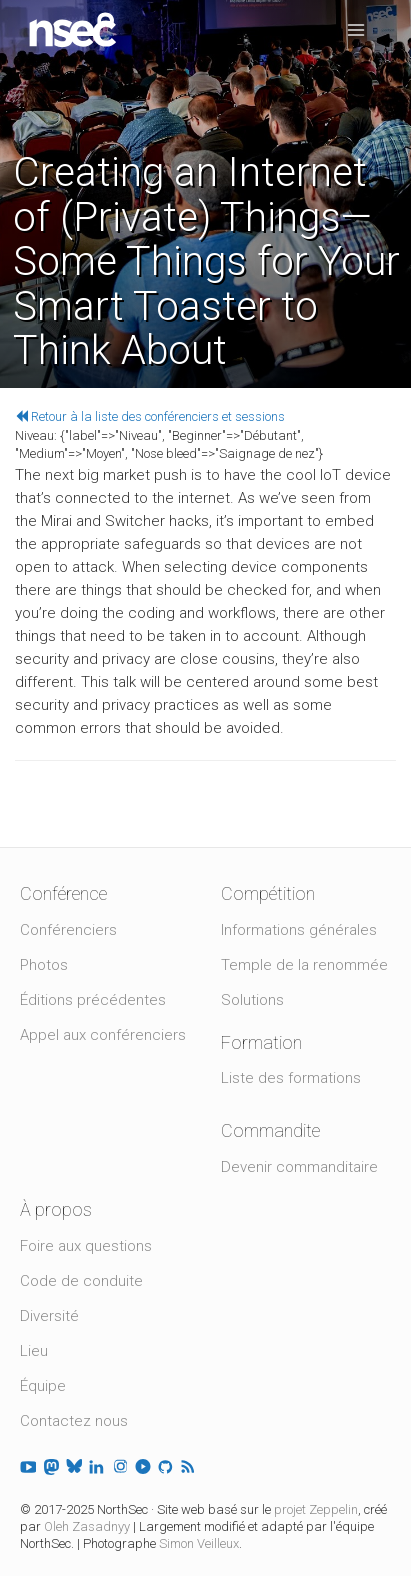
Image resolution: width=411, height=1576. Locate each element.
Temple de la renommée (304, 965)
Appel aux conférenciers (103, 1035)
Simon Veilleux (199, 1543)
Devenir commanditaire (299, 1167)
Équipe (43, 1386)
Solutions (252, 1000)
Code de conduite (81, 1281)
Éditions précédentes (93, 1000)
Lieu (34, 1351)
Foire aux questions (86, 1246)
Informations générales (299, 930)
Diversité (49, 1316)
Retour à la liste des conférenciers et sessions (150, 416)
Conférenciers (68, 930)
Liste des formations (291, 1078)
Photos (44, 965)
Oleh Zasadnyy (87, 1526)
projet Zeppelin (316, 1509)
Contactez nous (74, 1421)
